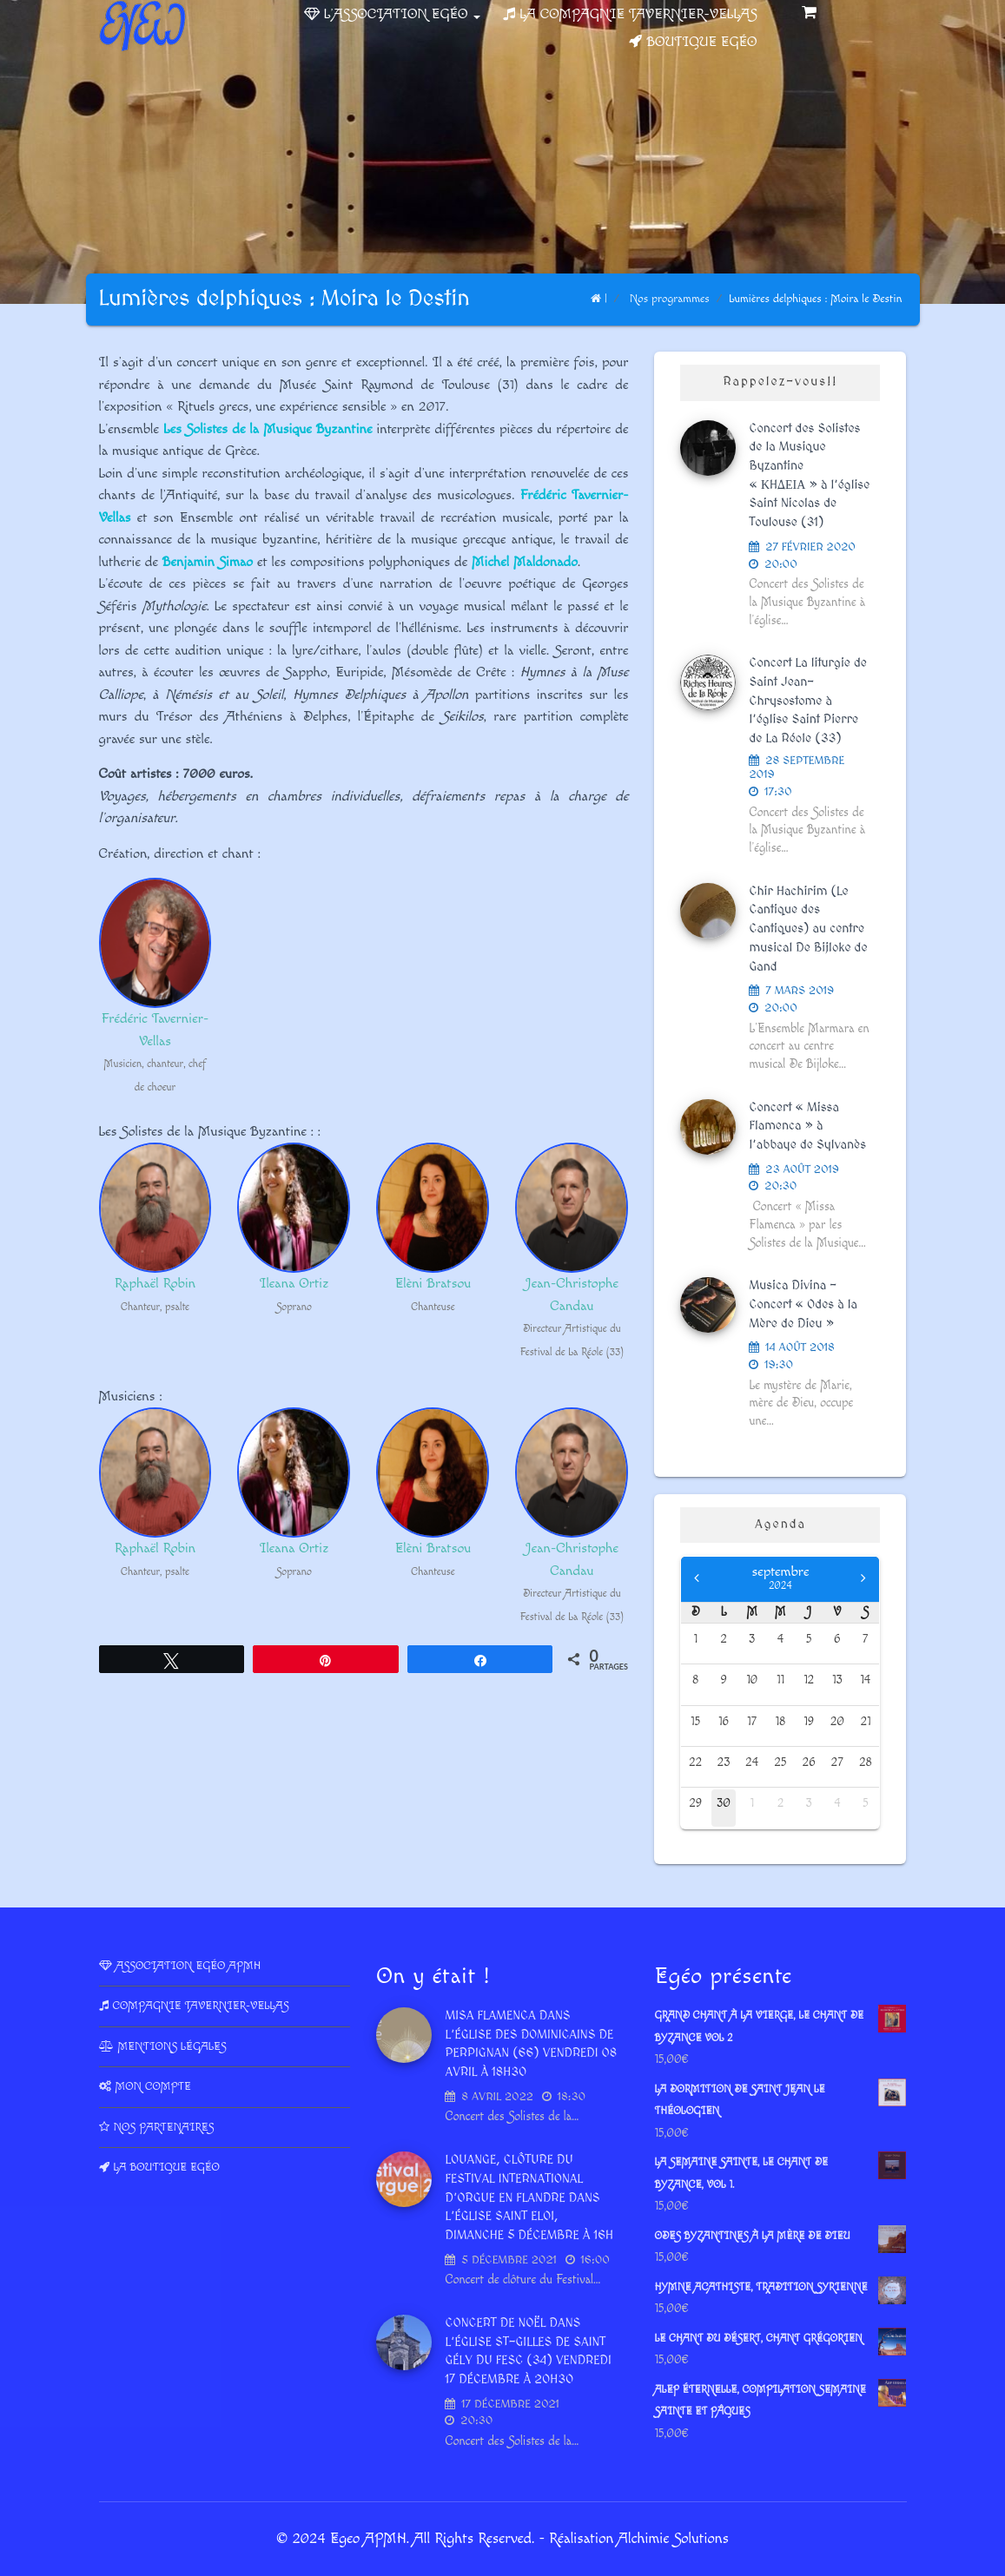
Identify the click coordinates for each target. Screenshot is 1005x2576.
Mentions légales (172, 2046)
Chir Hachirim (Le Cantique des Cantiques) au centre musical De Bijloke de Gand (808, 929)
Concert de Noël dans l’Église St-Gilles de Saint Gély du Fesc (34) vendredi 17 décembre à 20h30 (528, 2351)
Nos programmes (670, 299)
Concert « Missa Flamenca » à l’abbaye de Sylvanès (807, 1126)
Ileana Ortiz (294, 1283)
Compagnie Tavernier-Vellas (201, 2006)
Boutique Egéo (701, 42)
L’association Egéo (402, 14)
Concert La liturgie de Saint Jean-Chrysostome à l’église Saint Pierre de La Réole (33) (808, 701)
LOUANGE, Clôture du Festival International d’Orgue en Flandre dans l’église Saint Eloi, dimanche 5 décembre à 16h (528, 2198)
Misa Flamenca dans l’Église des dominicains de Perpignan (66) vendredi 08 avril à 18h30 (531, 2044)
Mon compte (153, 2086)
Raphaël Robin (155, 1283)
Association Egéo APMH (188, 1966)
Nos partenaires (164, 2127)
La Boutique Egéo (167, 2167)
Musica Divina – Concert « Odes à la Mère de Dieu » (803, 1304)
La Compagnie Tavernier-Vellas (638, 14)
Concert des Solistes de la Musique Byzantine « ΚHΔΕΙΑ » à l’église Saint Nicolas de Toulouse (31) (809, 476)
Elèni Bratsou (433, 1283)
